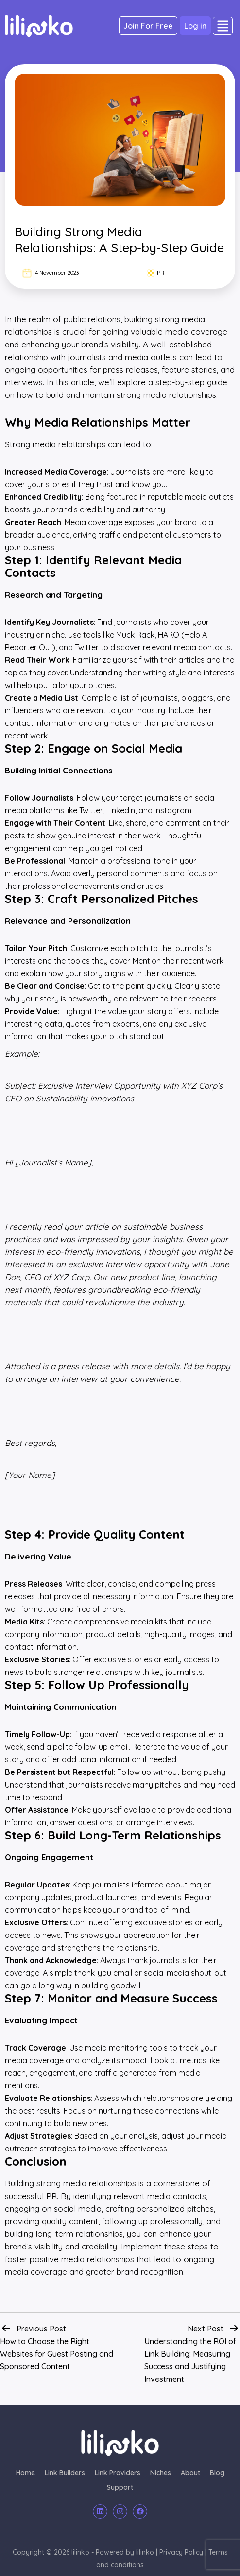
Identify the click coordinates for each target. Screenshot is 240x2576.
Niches (160, 2472)
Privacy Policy (181, 2552)
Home (25, 2472)
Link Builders (65, 2472)
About (190, 2472)
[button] (223, 26)
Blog (217, 2472)
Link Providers (117, 2472)
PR (160, 272)
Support (120, 2487)
